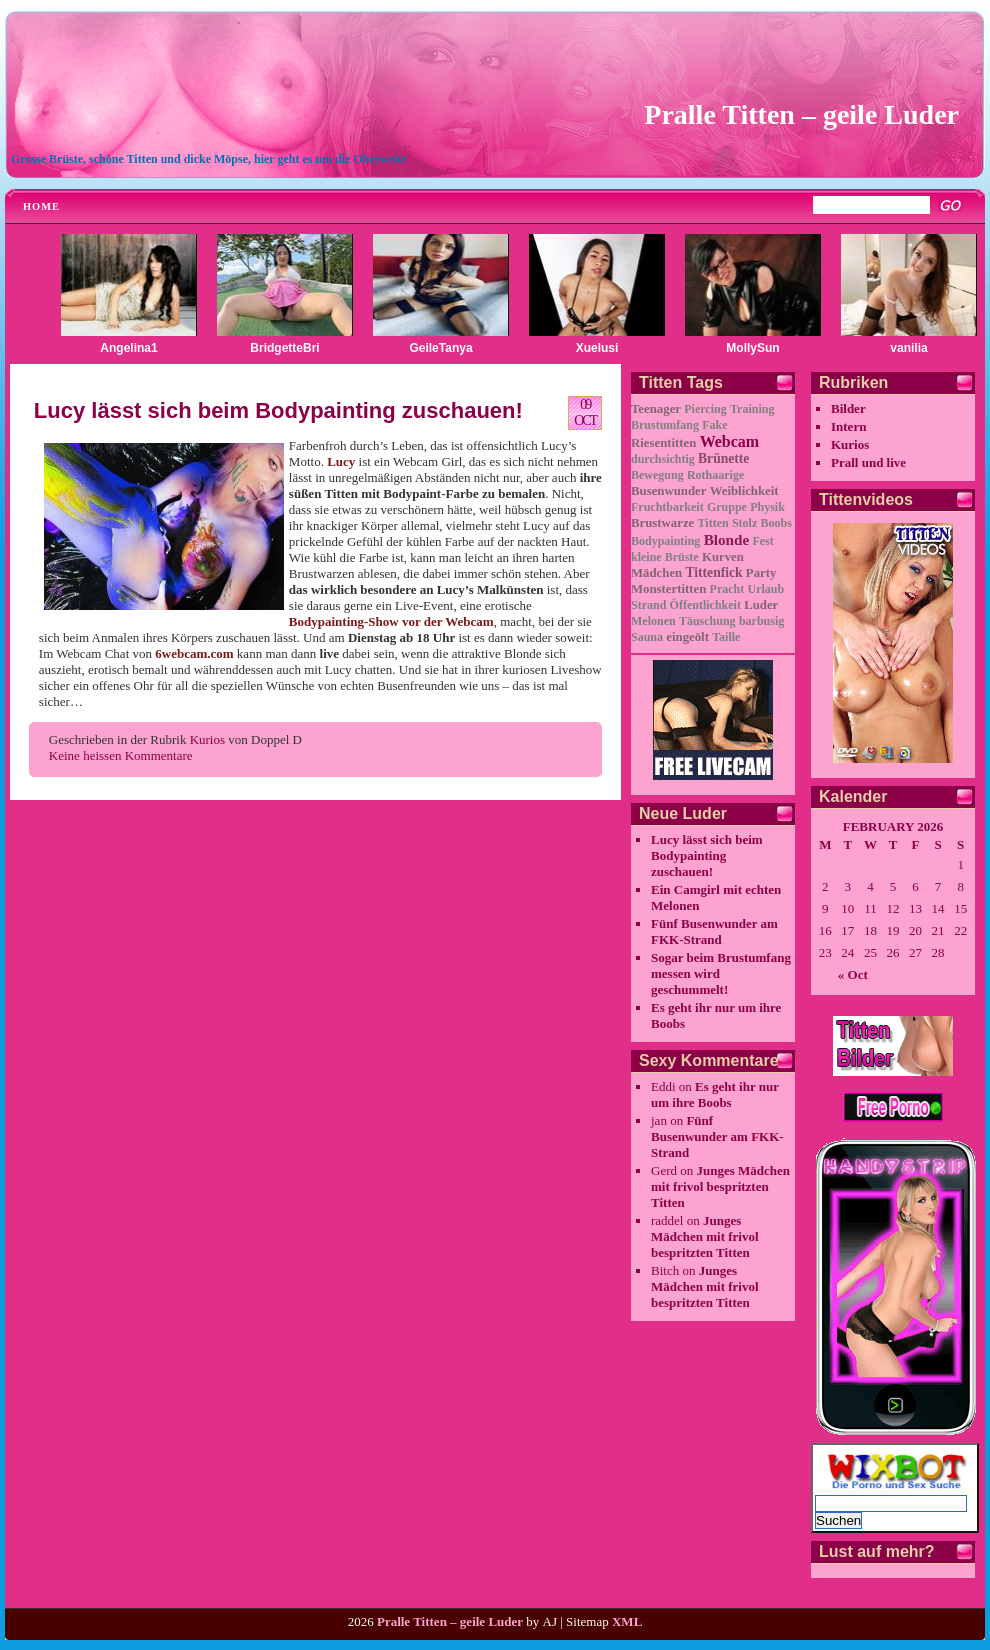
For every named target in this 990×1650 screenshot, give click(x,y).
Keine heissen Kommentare (121, 755)
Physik (767, 507)
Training (752, 409)
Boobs (775, 523)
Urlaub (766, 589)
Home (41, 206)
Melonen (653, 621)
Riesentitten (663, 443)
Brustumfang (665, 425)
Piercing (705, 409)
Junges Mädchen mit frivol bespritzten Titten (720, 1186)
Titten (713, 523)
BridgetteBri (284, 348)
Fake (714, 425)
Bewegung (657, 475)
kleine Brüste (665, 557)
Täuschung (707, 621)
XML (627, 1621)
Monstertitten (668, 589)
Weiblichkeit (744, 491)
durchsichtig (663, 459)
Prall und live (868, 462)
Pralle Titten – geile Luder (801, 114)
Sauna (647, 637)
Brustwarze (662, 523)
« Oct (853, 974)
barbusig (761, 621)
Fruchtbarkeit (667, 507)
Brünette (723, 458)
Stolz (744, 523)
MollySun (752, 348)
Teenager (656, 409)
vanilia (908, 348)
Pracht (727, 589)
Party (761, 573)
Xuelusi (597, 348)
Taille (726, 637)
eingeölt (687, 637)
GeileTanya (440, 348)
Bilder (848, 408)
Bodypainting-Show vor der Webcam (391, 621)
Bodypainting (665, 541)
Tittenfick (713, 572)
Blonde (727, 539)
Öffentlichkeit (705, 605)
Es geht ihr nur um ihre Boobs (715, 1094)
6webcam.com (194, 653)
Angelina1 (128, 348)
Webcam (730, 441)
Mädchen (656, 573)
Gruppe (727, 507)
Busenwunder (668, 491)
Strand (648, 605)
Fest (762, 541)
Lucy (341, 461)
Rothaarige (715, 475)
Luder (761, 605)
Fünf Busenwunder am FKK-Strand (714, 931)
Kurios (207, 739)
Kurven (723, 557)
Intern (848, 426)
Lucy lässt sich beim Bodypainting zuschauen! (278, 410)
